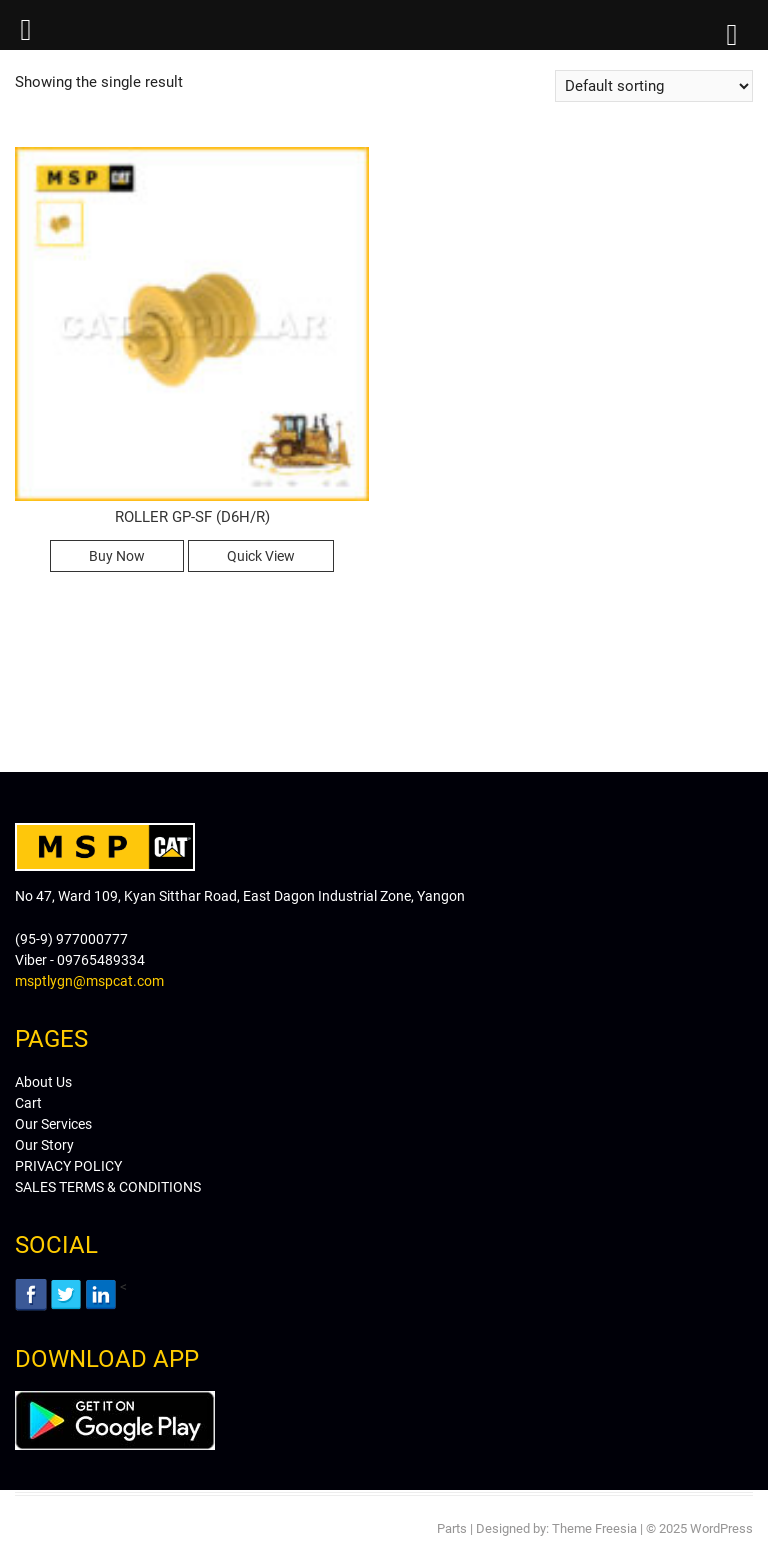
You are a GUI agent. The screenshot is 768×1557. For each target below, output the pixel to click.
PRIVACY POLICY (68, 1166)
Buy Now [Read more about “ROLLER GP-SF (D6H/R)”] (117, 556)
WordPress (721, 1528)
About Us (43, 1082)
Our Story (44, 1145)
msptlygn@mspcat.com (89, 981)
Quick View (261, 556)
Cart (28, 1103)
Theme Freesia (594, 1528)
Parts (452, 1528)
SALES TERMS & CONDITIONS (108, 1187)
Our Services (53, 1124)
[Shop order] (654, 86)
